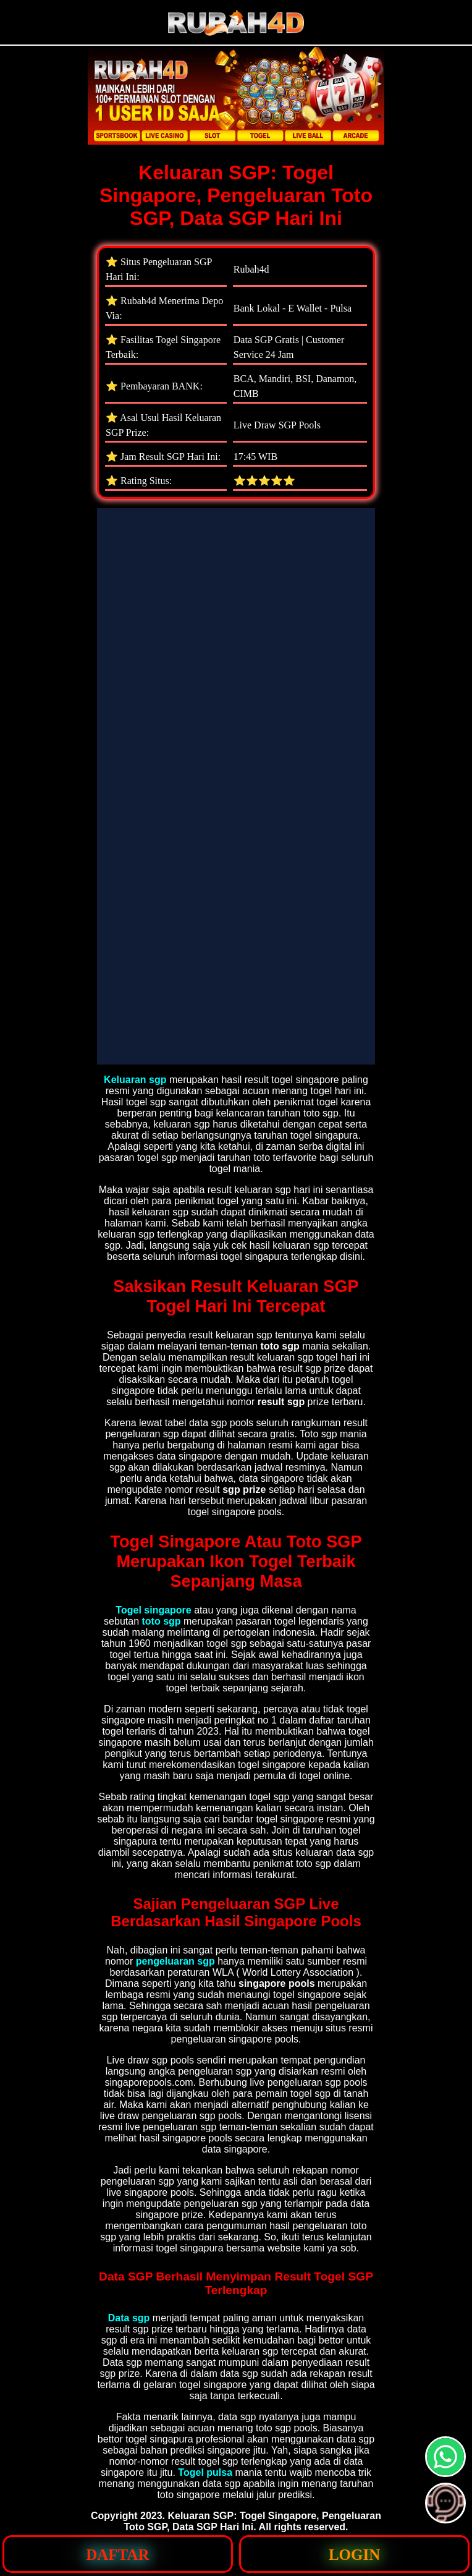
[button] (445, 2503)
